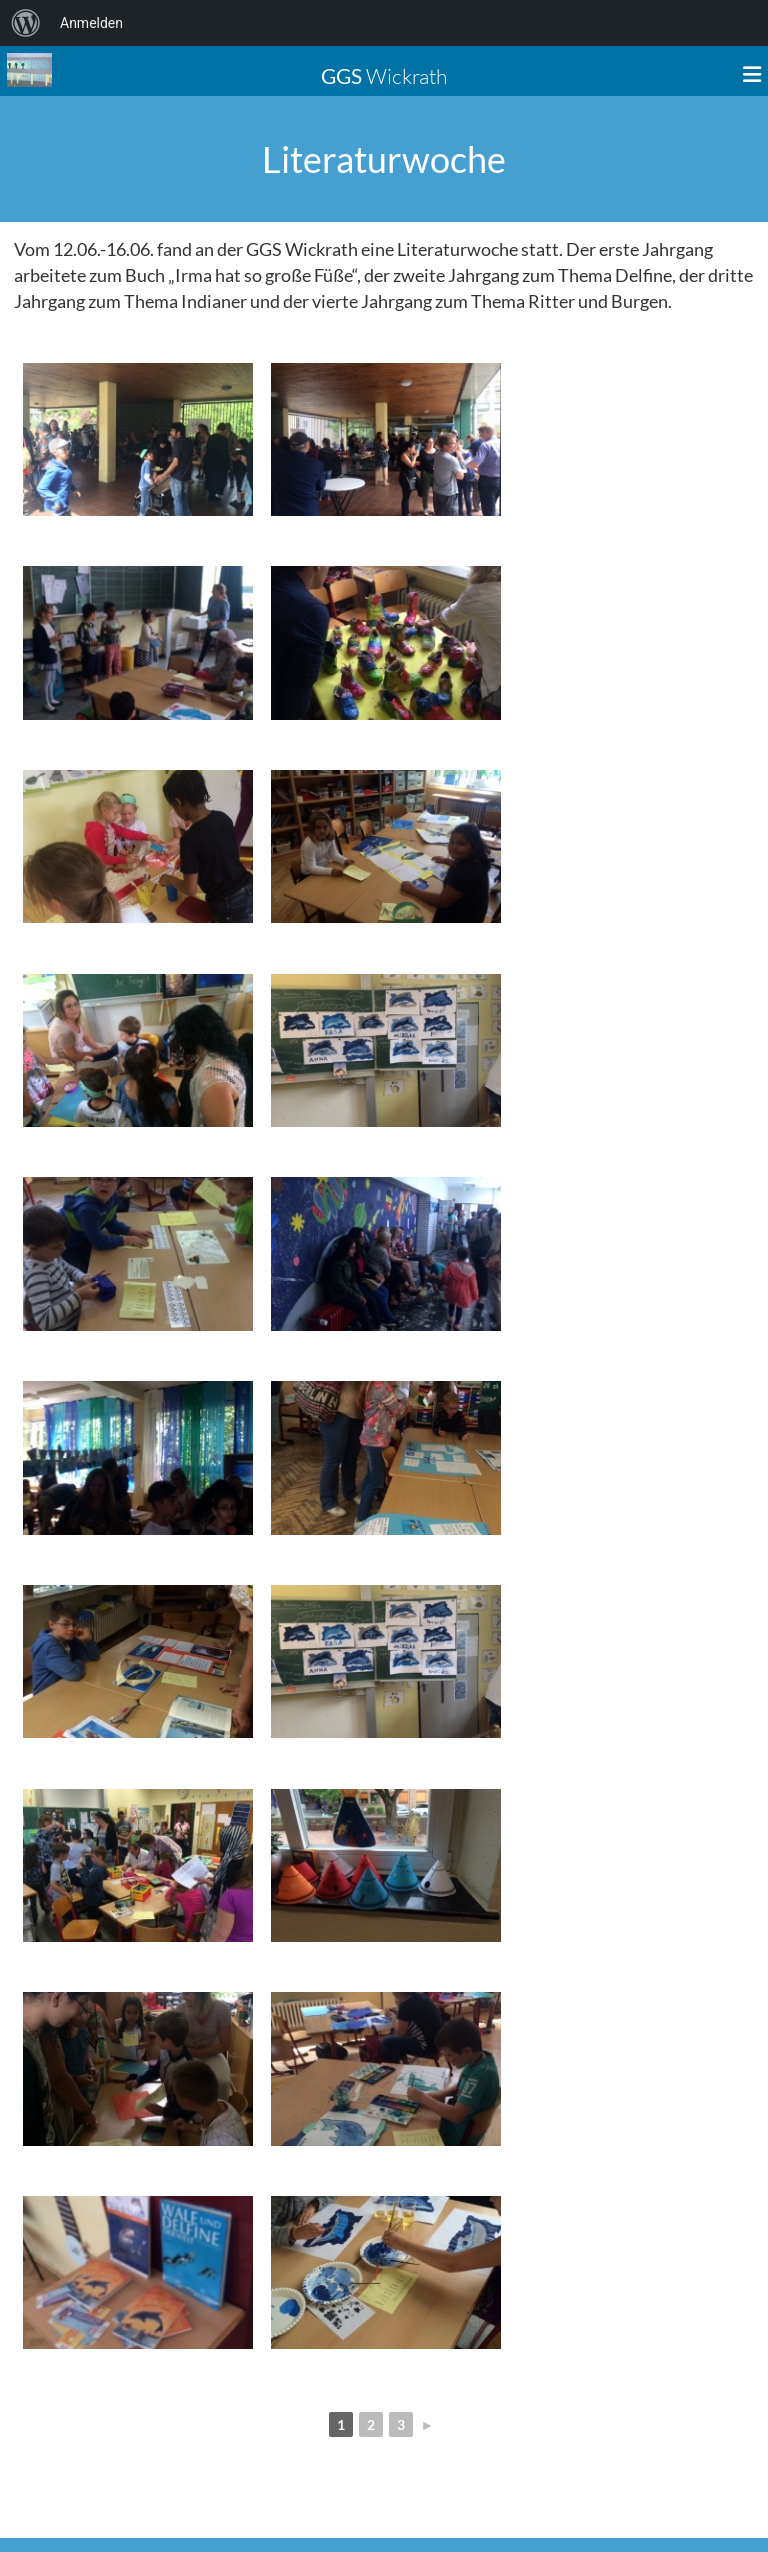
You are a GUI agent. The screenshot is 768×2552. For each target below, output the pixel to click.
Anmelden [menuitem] (91, 23)
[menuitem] (26, 23)
